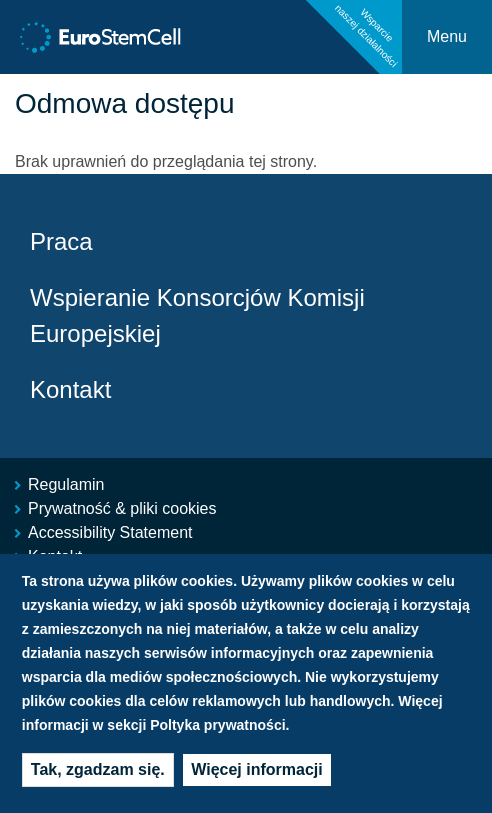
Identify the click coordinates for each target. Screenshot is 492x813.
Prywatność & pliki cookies (122, 508)
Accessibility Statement (110, 532)
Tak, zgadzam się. (98, 772)
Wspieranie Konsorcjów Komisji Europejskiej (197, 315)
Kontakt (70, 389)
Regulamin (66, 484)
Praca (61, 241)
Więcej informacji (256, 772)
